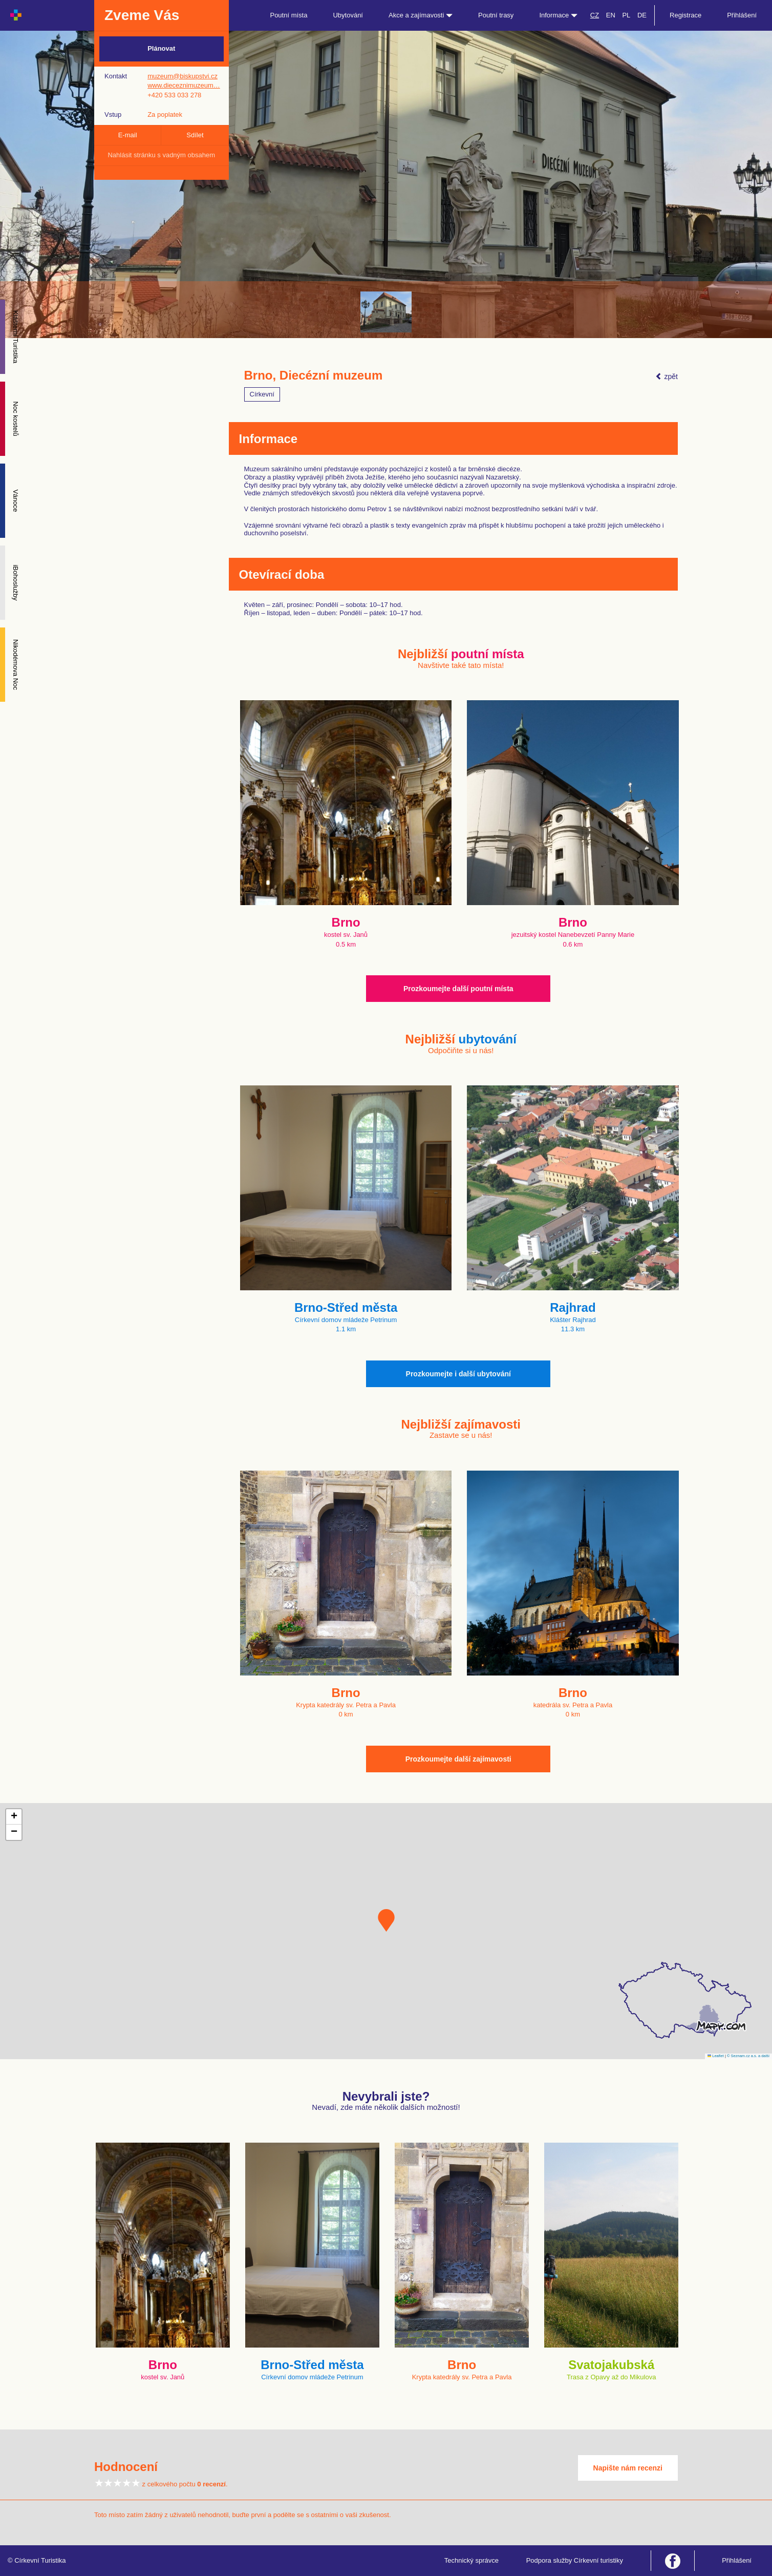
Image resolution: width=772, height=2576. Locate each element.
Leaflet (715, 2056)
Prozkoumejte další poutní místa (458, 989)
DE (642, 15)
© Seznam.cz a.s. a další (748, 2056)
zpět (666, 376)
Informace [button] (558, 15)
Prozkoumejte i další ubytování (458, 1374)
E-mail (127, 135)
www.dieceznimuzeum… (183, 85)
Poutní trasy (495, 15)
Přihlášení (742, 15)
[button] (386, 1920)
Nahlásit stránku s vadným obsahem (161, 155)
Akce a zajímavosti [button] (421, 15)
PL (626, 15)
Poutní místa (288, 15)
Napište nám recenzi (627, 2468)
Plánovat (161, 48)
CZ (594, 15)
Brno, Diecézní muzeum (313, 375)
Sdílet (194, 135)
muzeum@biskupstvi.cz (182, 76)
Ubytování (348, 15)
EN (610, 15)
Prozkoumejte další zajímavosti (458, 1759)
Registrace (685, 15)
